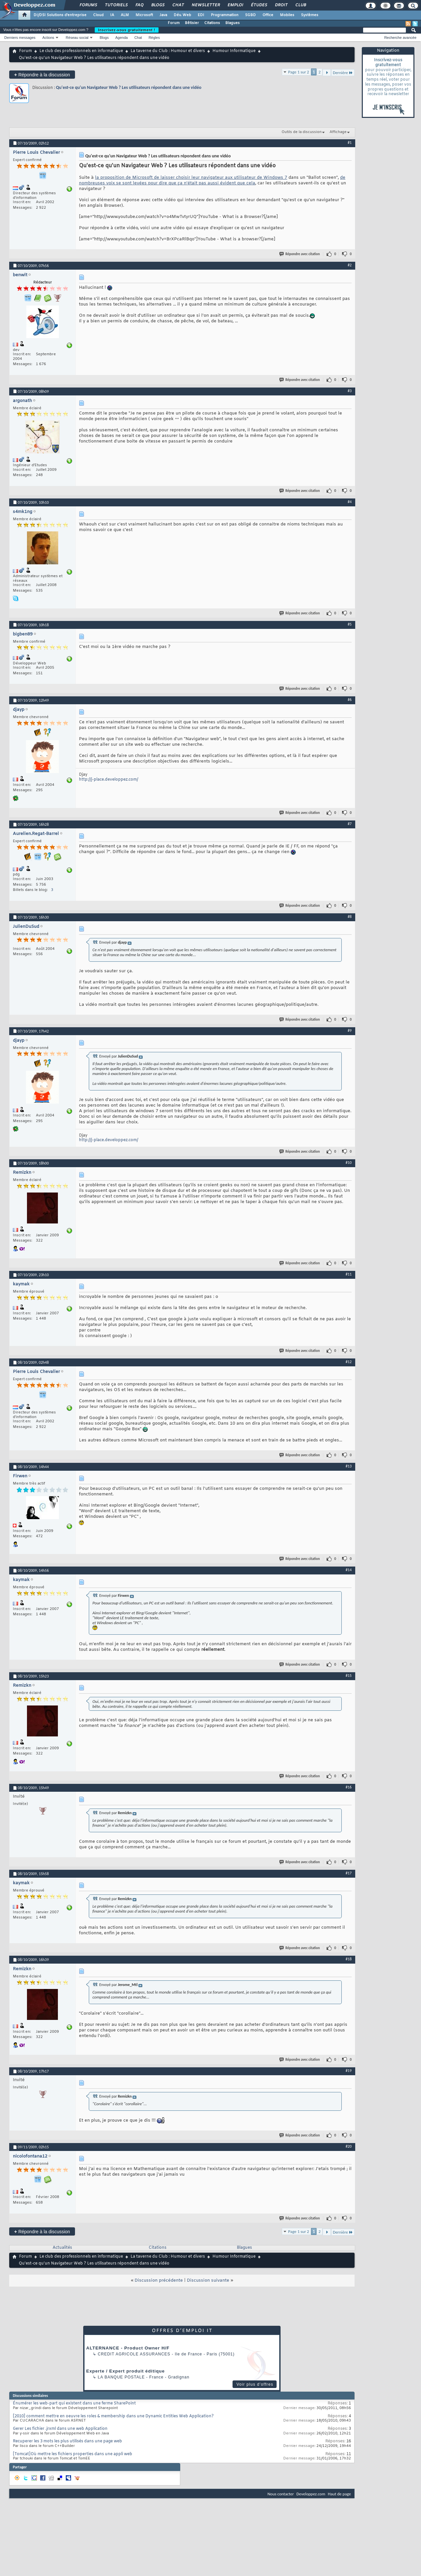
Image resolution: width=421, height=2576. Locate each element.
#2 (350, 265)
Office (267, 15)
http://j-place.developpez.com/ (108, 779)
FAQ (139, 5)
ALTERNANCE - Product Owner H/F (127, 2348)
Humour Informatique (234, 51)
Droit (281, 5)
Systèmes (309, 15)
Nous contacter (280, 2493)
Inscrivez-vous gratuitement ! (126, 30)
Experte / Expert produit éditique (125, 2371)
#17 (349, 1873)
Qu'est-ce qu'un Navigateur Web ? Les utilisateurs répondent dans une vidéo (128, 87)
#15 (349, 1675)
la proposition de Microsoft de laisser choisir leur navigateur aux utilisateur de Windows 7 (191, 177)
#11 (349, 1274)
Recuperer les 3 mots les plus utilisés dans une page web (67, 2441)
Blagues (232, 23)
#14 (349, 1570)
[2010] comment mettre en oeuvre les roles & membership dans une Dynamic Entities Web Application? (113, 2416)
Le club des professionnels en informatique (81, 51)
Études (258, 5)
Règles (154, 38)
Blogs (157, 5)
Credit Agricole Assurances (134, 2354)
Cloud (98, 15)
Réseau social (77, 38)
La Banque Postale (121, 2377)
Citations (212, 23)
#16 (349, 1787)
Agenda (121, 38)
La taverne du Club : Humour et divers (168, 51)
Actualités (62, 2247)
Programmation (224, 15)
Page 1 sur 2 (298, 71)
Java (163, 15)
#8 (350, 916)
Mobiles (287, 15)
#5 (350, 624)
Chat (177, 5)
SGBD (250, 15)
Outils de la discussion (302, 132)
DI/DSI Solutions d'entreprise (60, 15)
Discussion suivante (208, 2280)
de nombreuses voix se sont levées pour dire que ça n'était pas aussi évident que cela (212, 180)
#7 (350, 823)
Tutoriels (116, 5)
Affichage (338, 132)
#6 (350, 699)
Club (300, 5)
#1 (350, 142)
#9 (350, 1030)
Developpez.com (310, 2493)
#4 (350, 501)
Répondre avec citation (300, 254)
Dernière (343, 72)
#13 (349, 1466)
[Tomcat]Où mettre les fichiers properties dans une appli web (72, 2454)
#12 (349, 1361)
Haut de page (339, 2493)
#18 (349, 1959)
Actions (48, 38)
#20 (349, 2146)
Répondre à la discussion (42, 74)
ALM (125, 15)
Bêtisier (192, 23)
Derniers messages (20, 38)
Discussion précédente (159, 2280)
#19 (349, 2070)
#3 (350, 391)
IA (112, 15)
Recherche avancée (400, 38)
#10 (349, 1162)
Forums (88, 5)
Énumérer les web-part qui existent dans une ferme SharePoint (74, 2403)
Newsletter (205, 5)
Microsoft (144, 15)
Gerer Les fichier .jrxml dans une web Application (60, 2428)
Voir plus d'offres (254, 2384)
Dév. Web (182, 15)
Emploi (235, 5)
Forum (174, 23)
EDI (201, 15)
